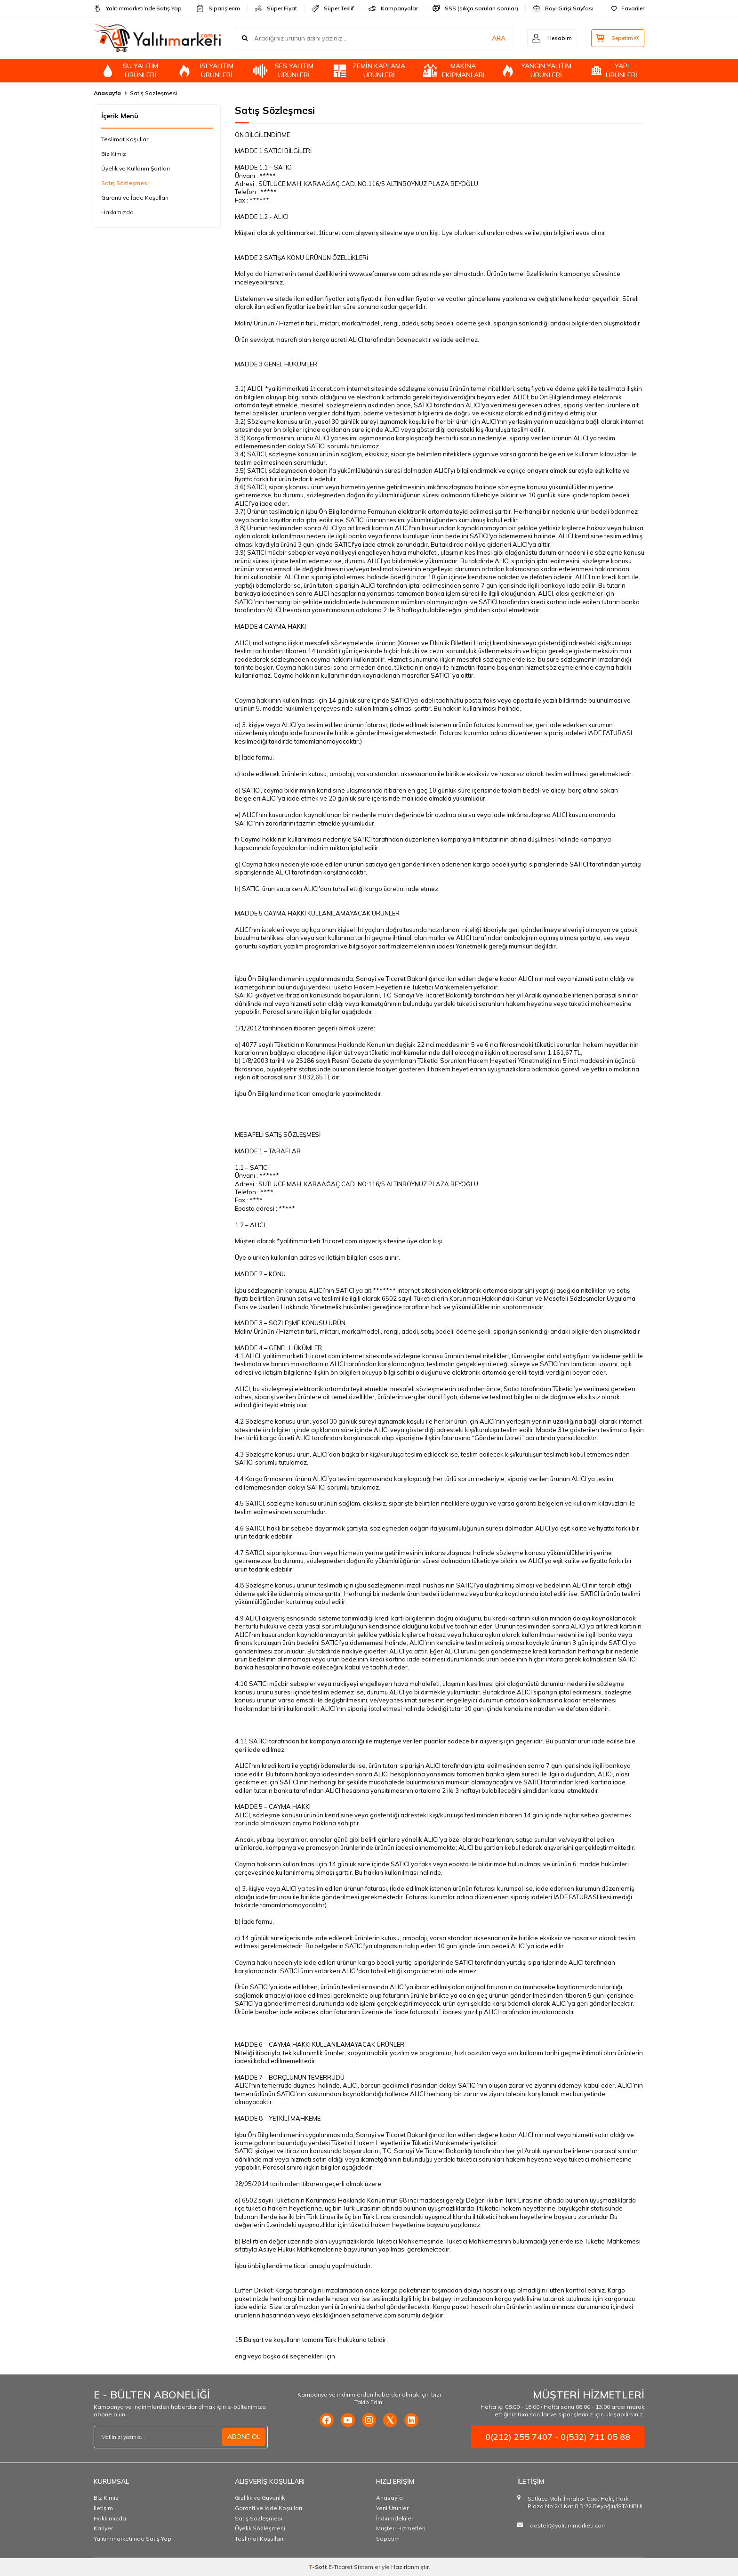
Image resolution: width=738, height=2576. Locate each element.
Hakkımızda (117, 212)
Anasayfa (107, 93)
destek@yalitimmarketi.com (568, 2525)
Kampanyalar (393, 8)
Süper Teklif (333, 8)
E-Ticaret (341, 2566)
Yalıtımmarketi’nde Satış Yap (138, 8)
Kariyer (103, 2528)
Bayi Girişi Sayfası (563, 8)
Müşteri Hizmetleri (400, 2528)
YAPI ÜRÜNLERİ (613, 70)
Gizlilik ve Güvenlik (260, 2497)
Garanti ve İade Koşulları (134, 197)
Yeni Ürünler (392, 2507)
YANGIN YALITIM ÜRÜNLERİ (536, 70)
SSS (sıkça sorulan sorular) (475, 8)
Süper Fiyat (276, 8)
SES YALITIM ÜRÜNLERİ (283, 70)
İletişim (103, 2507)
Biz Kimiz (113, 153)
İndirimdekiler (394, 2518)
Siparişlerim (218, 8)
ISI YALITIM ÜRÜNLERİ (205, 70)
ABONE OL (243, 2436)
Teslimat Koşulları (125, 139)
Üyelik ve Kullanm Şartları (135, 168)
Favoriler (627, 8)
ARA (497, 38)
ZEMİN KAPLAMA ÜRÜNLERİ (369, 70)
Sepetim (388, 2538)
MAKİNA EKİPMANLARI (453, 70)
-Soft (318, 2566)
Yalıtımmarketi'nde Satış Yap (132, 2538)
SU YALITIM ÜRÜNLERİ (129, 70)
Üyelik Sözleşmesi (260, 2528)
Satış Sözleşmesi (125, 182)
